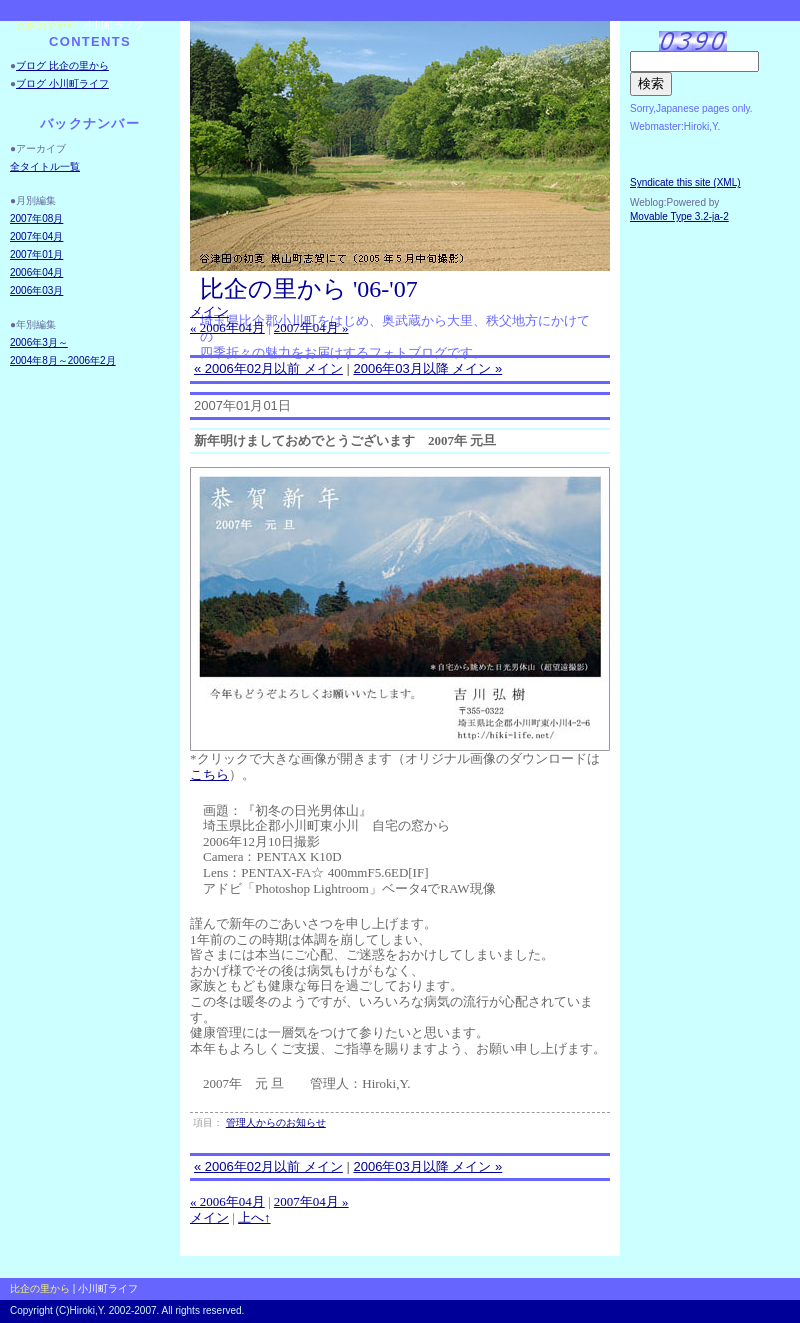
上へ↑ (254, 1217)
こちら (209, 774)
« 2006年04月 (227, 327)
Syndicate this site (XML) (685, 182)
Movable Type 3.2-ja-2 (679, 216)
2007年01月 (36, 254)
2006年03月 (36, 290)
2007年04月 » (311, 327)
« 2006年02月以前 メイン (268, 368)
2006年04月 (36, 272)
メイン (209, 311)
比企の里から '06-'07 (309, 289)
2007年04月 (36, 236)
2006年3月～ (39, 342)
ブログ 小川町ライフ (62, 83)
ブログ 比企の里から (62, 65)
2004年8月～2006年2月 (63, 360)
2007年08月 (36, 218)
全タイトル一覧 (45, 166)
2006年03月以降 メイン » (427, 368)
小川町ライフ (114, 25)
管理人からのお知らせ (276, 1122)
